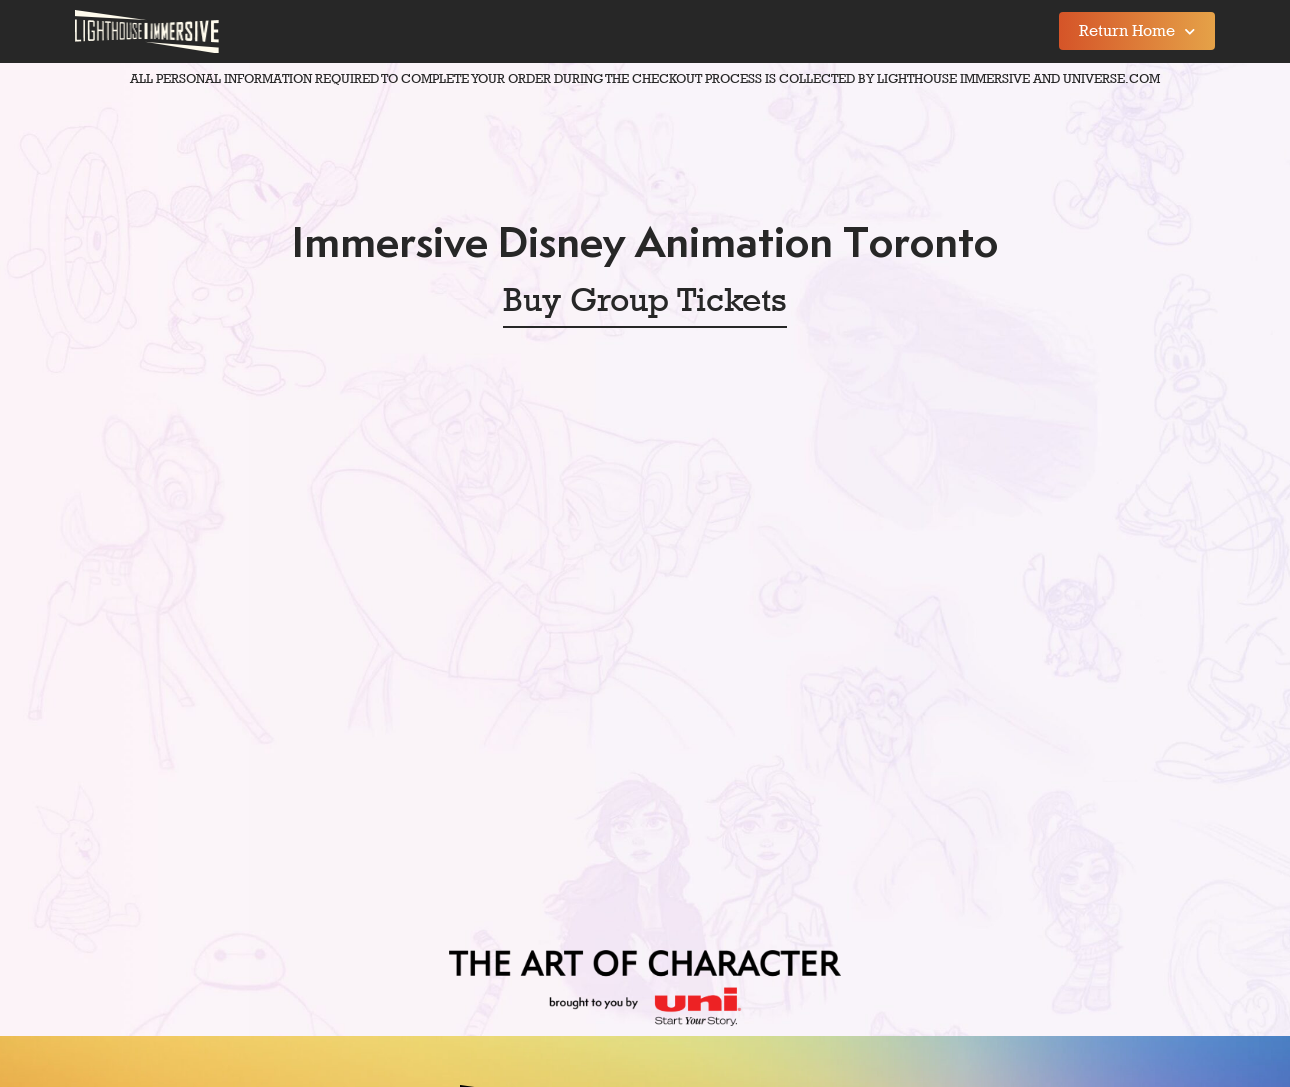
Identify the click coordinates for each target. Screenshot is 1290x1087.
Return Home (1137, 31)
